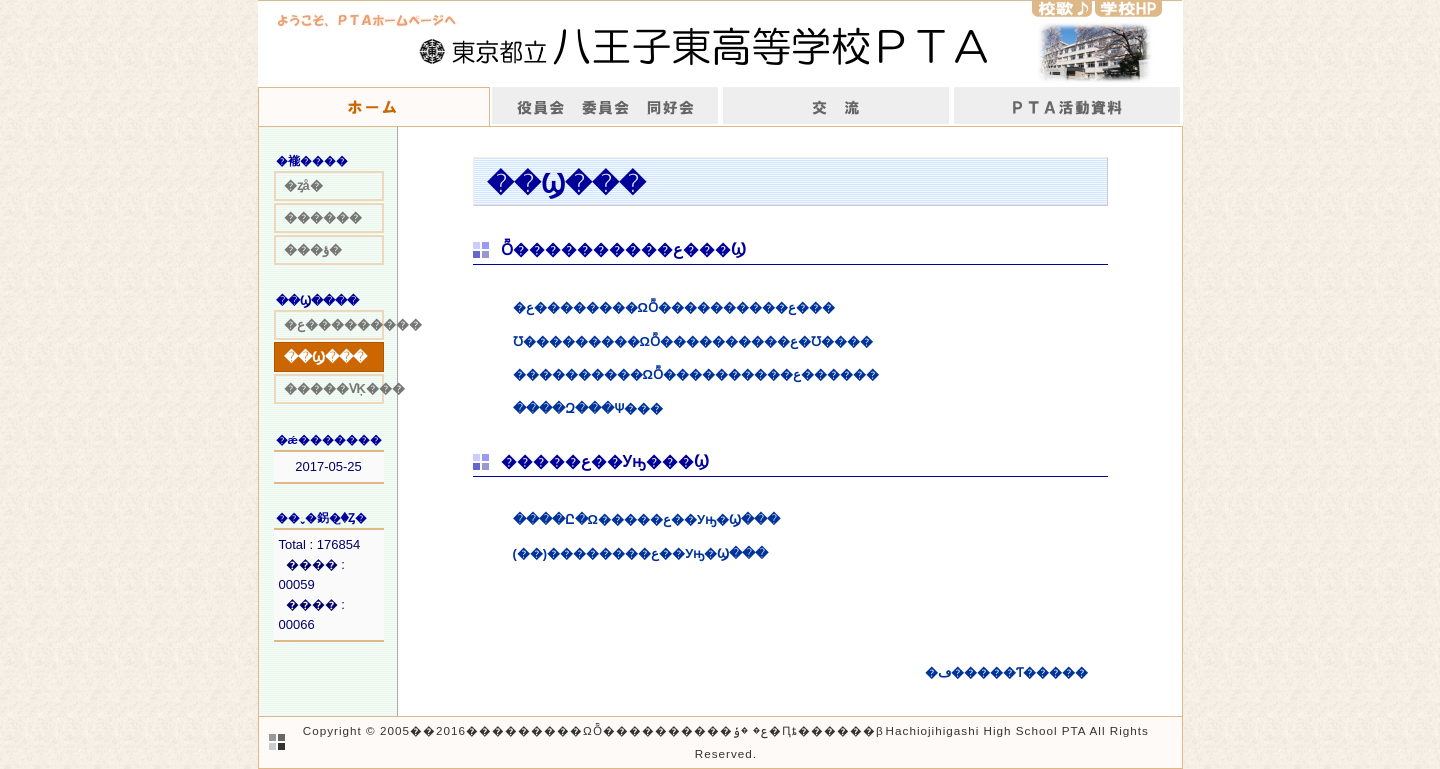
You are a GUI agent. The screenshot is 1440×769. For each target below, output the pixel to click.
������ (323, 217)
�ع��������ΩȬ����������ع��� (674, 307)
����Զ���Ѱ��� (588, 408)
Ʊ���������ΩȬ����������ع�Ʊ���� (693, 341)
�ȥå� (303, 185)
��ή (836, 107)
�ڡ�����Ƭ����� (1006, 672)
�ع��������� (334, 324)
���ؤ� (313, 249)
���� (1067, 107)
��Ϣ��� (325, 357)
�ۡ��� (374, 107)
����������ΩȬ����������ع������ (696, 374)
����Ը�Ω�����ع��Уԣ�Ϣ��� (647, 519)
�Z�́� (1062, 8)
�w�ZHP (1128, 8)
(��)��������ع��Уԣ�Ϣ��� (641, 553)
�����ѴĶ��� (334, 388)
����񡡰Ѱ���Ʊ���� (605, 107)
